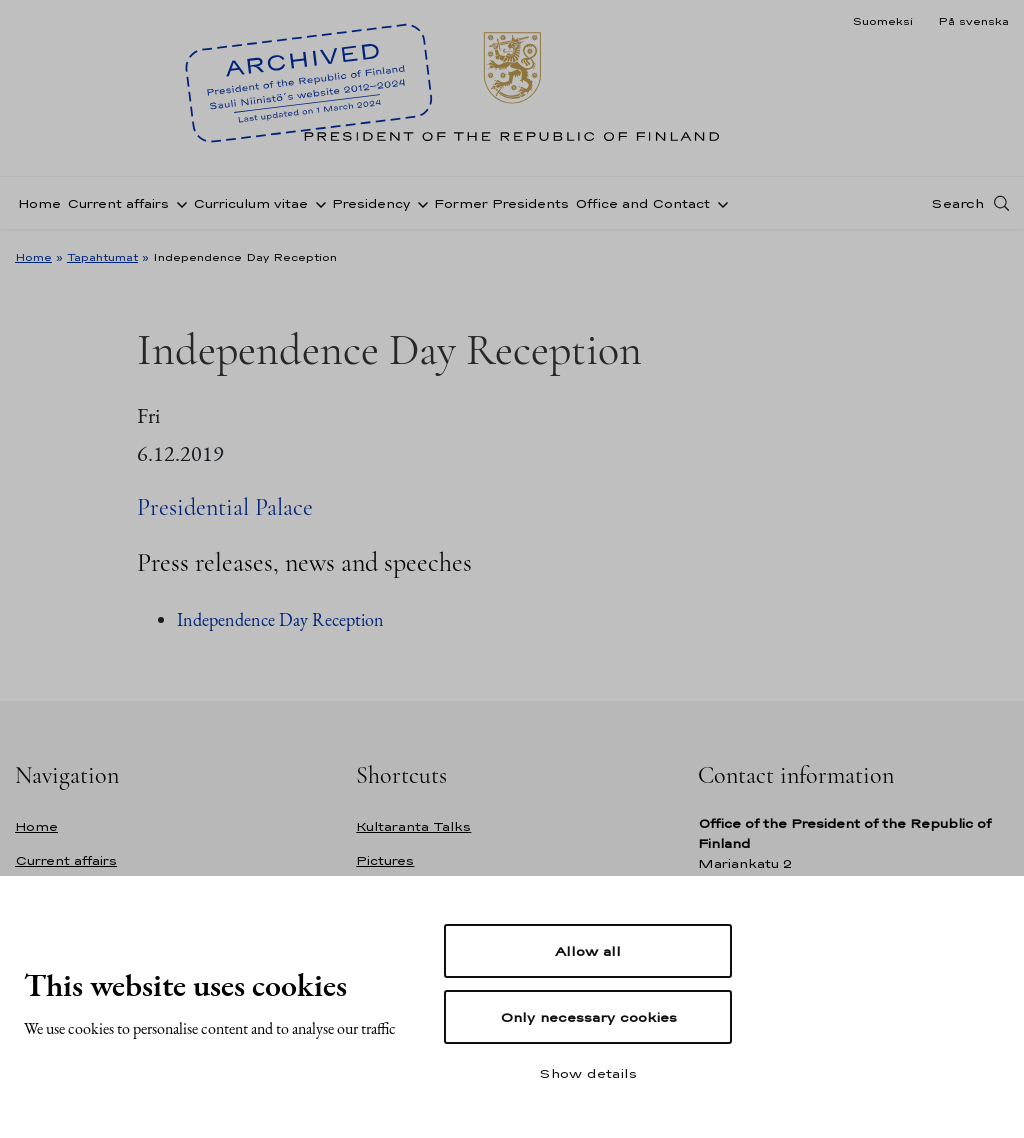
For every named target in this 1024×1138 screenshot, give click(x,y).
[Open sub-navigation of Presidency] (419, 203)
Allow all (588, 951)
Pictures (385, 860)
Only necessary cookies (588, 1017)
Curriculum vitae (250, 203)
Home (39, 203)
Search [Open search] (957, 203)
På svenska (973, 21)
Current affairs (118, 203)
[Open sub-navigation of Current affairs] (178, 203)
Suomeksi (882, 21)
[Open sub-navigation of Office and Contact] (719, 203)
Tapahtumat (102, 257)
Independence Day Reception (280, 619)
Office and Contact (642, 203)
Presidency (371, 203)
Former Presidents (501, 203)
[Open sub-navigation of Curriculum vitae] (317, 203)
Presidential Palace (225, 507)
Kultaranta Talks (413, 826)
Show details (588, 1073)
